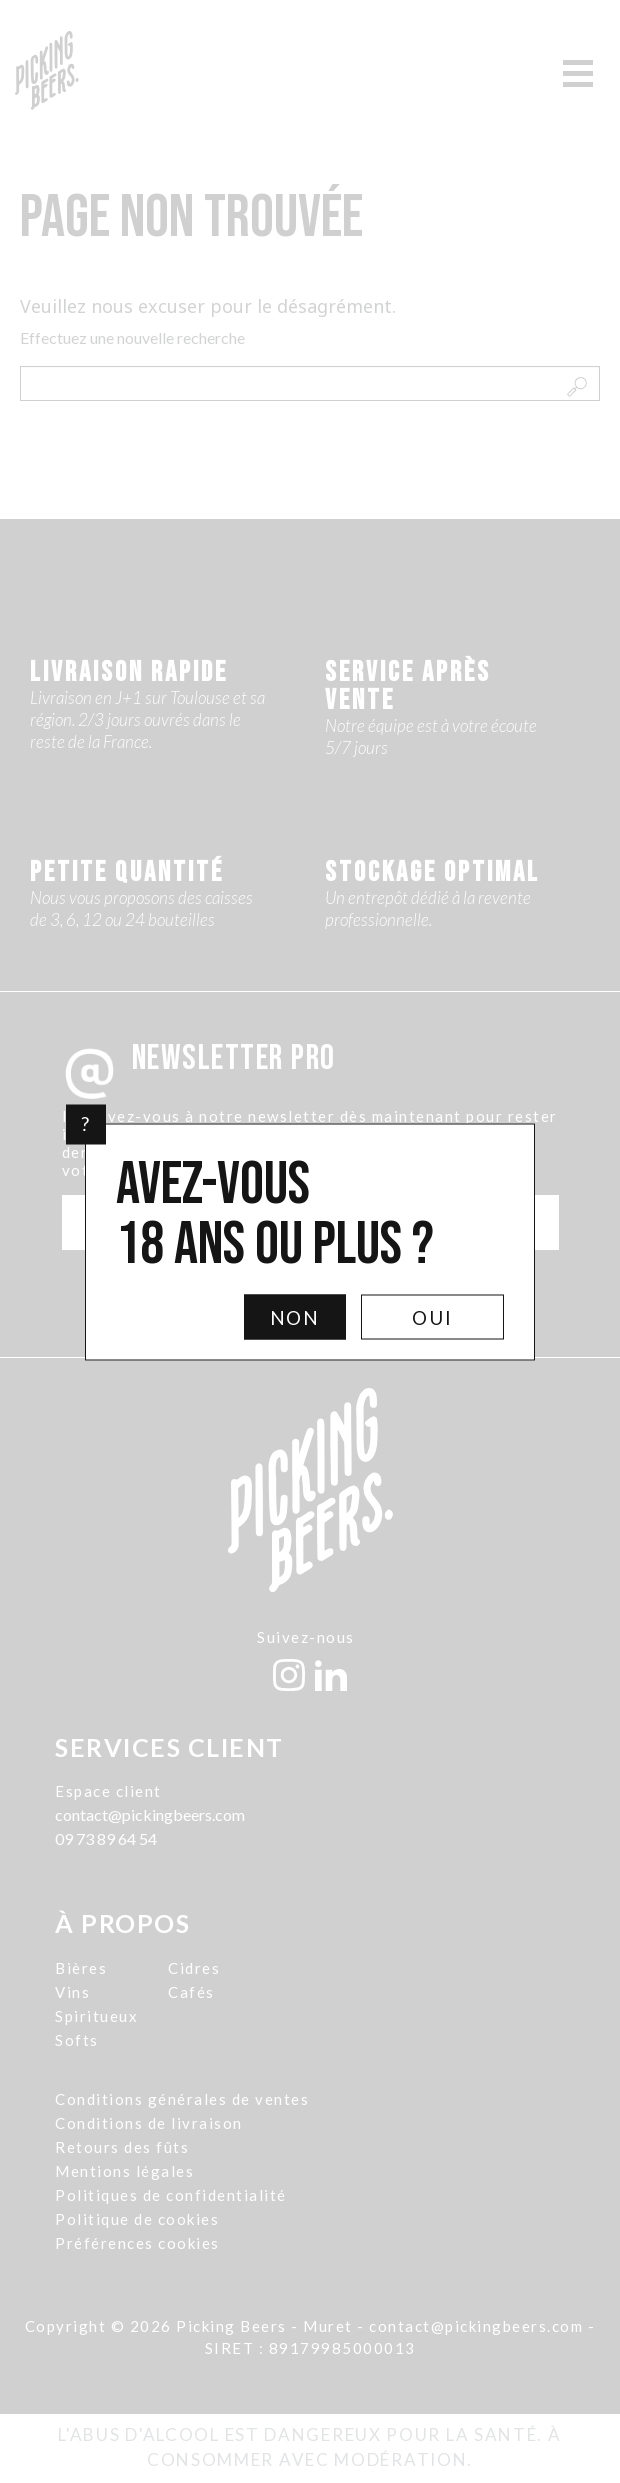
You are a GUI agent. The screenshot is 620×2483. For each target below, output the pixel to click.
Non (295, 1316)
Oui (432, 1316)
